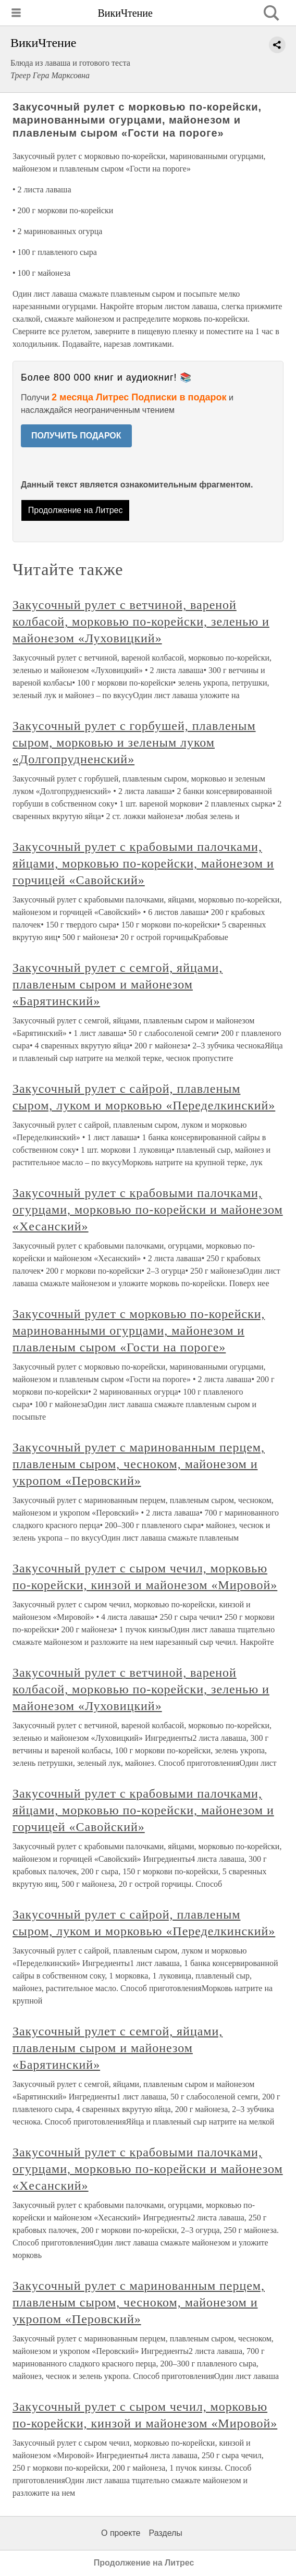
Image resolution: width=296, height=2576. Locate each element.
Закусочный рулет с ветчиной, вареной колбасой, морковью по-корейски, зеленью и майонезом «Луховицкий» (141, 621)
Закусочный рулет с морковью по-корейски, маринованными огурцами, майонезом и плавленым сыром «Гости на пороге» (139, 1330)
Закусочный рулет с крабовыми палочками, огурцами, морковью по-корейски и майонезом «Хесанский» (148, 1209)
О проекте (120, 2533)
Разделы (165, 2533)
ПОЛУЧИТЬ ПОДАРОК (76, 435)
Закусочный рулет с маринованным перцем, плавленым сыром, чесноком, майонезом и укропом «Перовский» (139, 1463)
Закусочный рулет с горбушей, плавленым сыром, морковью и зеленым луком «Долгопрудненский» (134, 742)
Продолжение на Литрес (75, 510)
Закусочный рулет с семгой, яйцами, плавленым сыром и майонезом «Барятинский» (118, 984)
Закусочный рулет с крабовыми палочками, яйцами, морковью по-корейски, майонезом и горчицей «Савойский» (143, 863)
